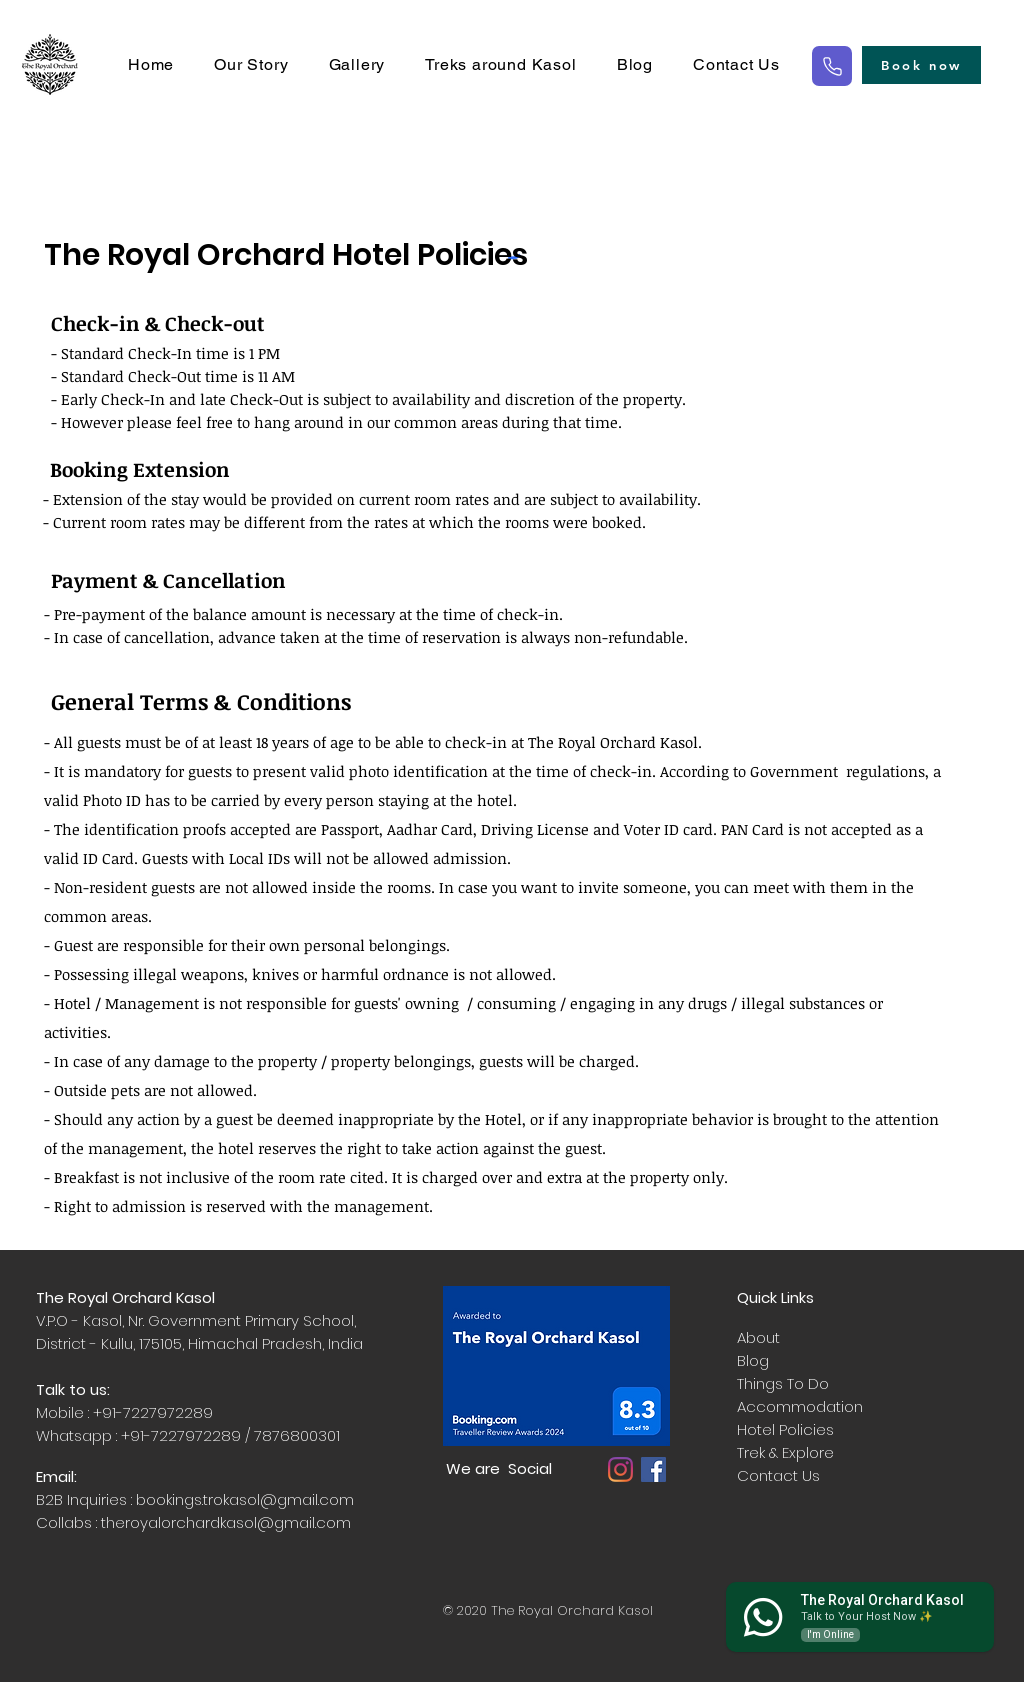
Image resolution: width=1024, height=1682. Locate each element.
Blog (753, 1360)
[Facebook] (653, 1469)
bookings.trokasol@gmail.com (245, 1499)
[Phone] (832, 66)
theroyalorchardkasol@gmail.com (226, 1522)
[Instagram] (620, 1469)
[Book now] (921, 65)
